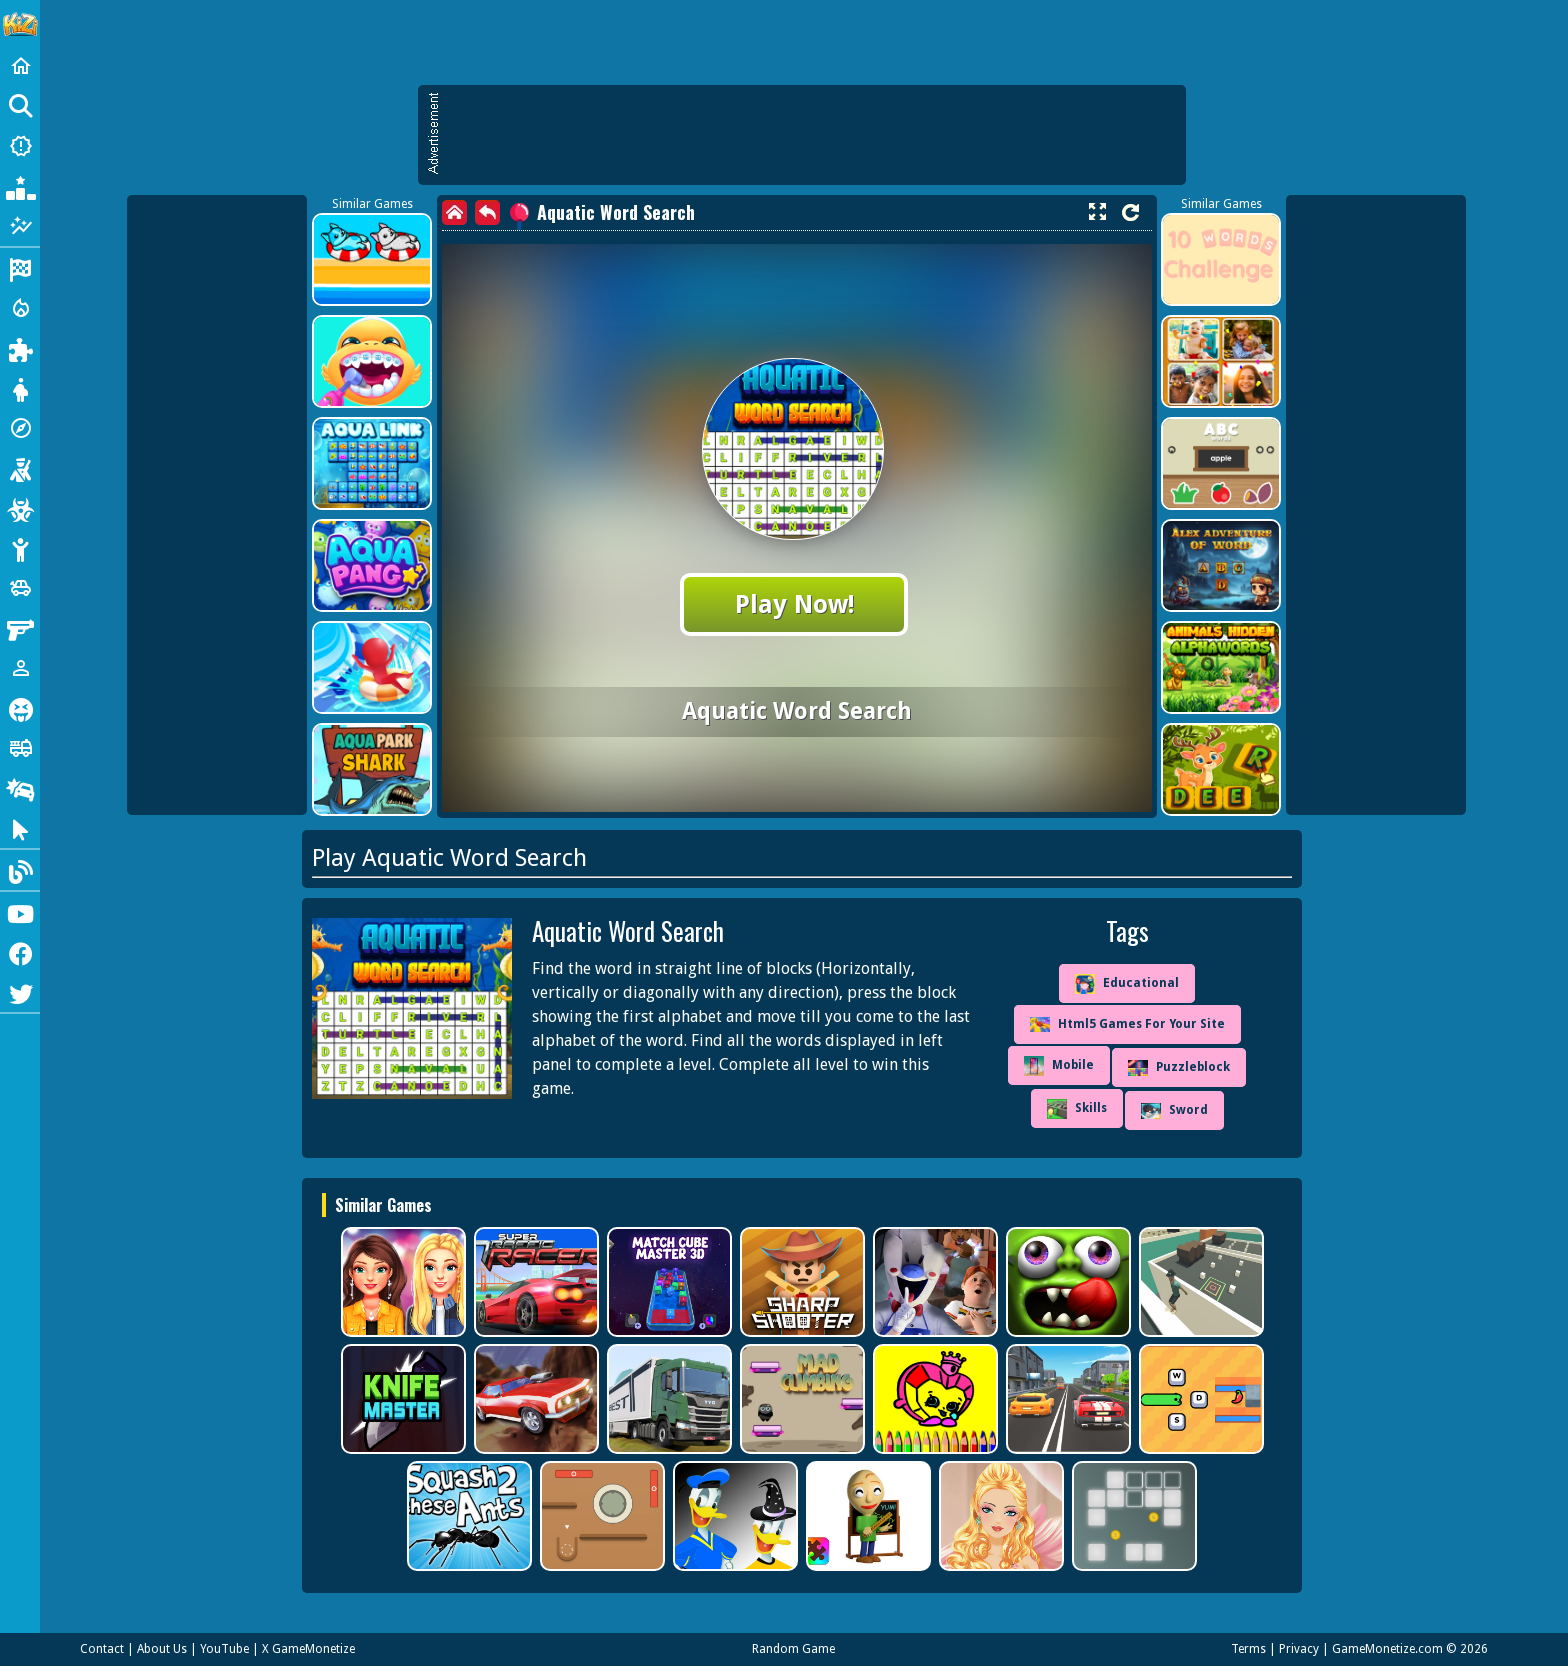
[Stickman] (20, 548)
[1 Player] (20, 668)
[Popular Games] (20, 186)
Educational (1127, 984)
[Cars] (20, 588)
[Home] (20, 66)
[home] (454, 212)
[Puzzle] (20, 348)
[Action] (20, 308)
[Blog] (20, 870)
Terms (1248, 1649)
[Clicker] (20, 828)
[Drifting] (20, 788)
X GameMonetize (308, 1649)
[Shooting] (20, 468)
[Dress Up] (20, 388)
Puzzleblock (1179, 1068)
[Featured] (20, 226)
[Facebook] (20, 952)
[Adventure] (20, 428)
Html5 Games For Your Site (1127, 1024)
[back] (487, 212)
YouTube (224, 1649)
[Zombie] (20, 508)
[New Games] (20, 146)
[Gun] (20, 628)
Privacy (1299, 1649)
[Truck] (20, 748)
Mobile (1059, 1066)
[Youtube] (20, 912)
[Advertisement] (812, 135)
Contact (102, 1649)
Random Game (793, 1649)
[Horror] (20, 708)
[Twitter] (20, 992)
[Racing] (20, 268)
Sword (1174, 1111)
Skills (1077, 1109)
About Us (162, 1649)
